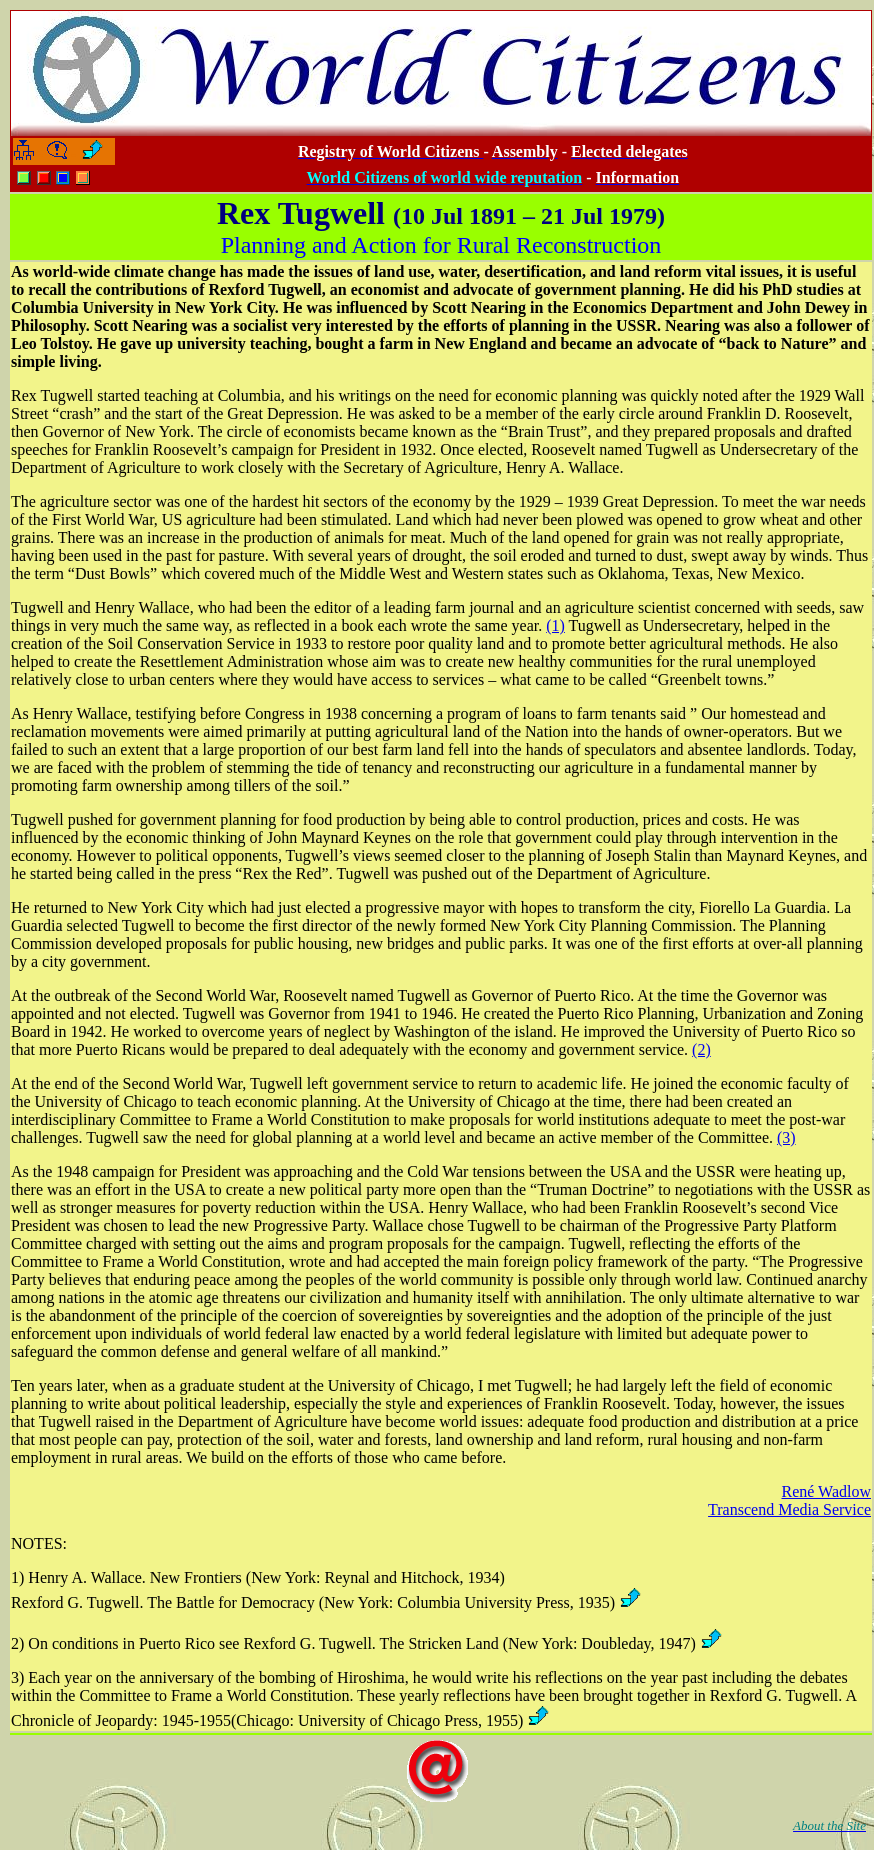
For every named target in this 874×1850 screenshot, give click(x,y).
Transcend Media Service (789, 1509)
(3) (786, 1137)
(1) (555, 625)
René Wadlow (826, 1491)
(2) (701, 1049)
